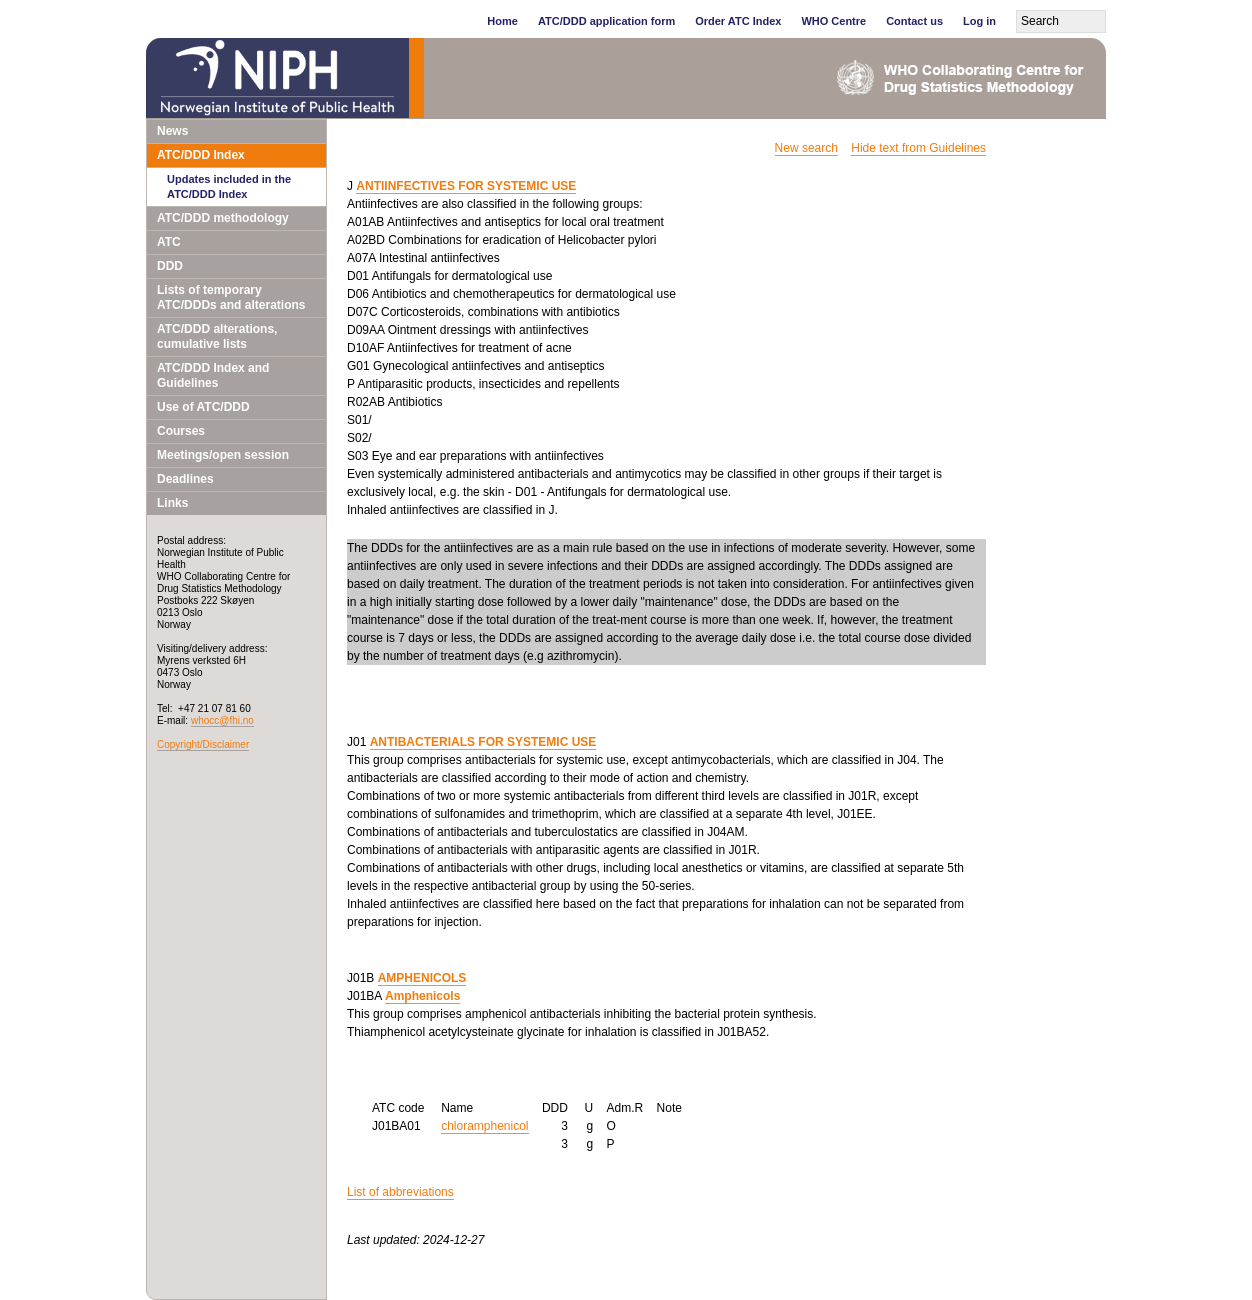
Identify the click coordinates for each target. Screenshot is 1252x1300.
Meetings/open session (223, 455)
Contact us (914, 21)
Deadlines (185, 479)
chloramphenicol (484, 1126)
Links (172, 503)
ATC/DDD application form (606, 21)
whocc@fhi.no (222, 720)
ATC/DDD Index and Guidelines (213, 375)
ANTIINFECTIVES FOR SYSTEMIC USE (466, 186)
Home (502, 21)
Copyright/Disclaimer (203, 744)
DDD (170, 266)
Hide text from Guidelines (918, 148)
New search (806, 148)
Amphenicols (422, 996)
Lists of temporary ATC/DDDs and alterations (231, 297)
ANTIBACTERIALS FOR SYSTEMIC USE (483, 742)
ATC (169, 242)
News (172, 131)
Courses (181, 431)
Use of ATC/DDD (203, 407)
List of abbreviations (400, 1192)
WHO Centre (833, 21)
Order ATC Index (738, 21)
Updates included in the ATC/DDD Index (229, 186)
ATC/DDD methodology (223, 218)
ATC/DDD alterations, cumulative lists (217, 336)
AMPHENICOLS (422, 978)
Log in (979, 21)
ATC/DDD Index (201, 155)
